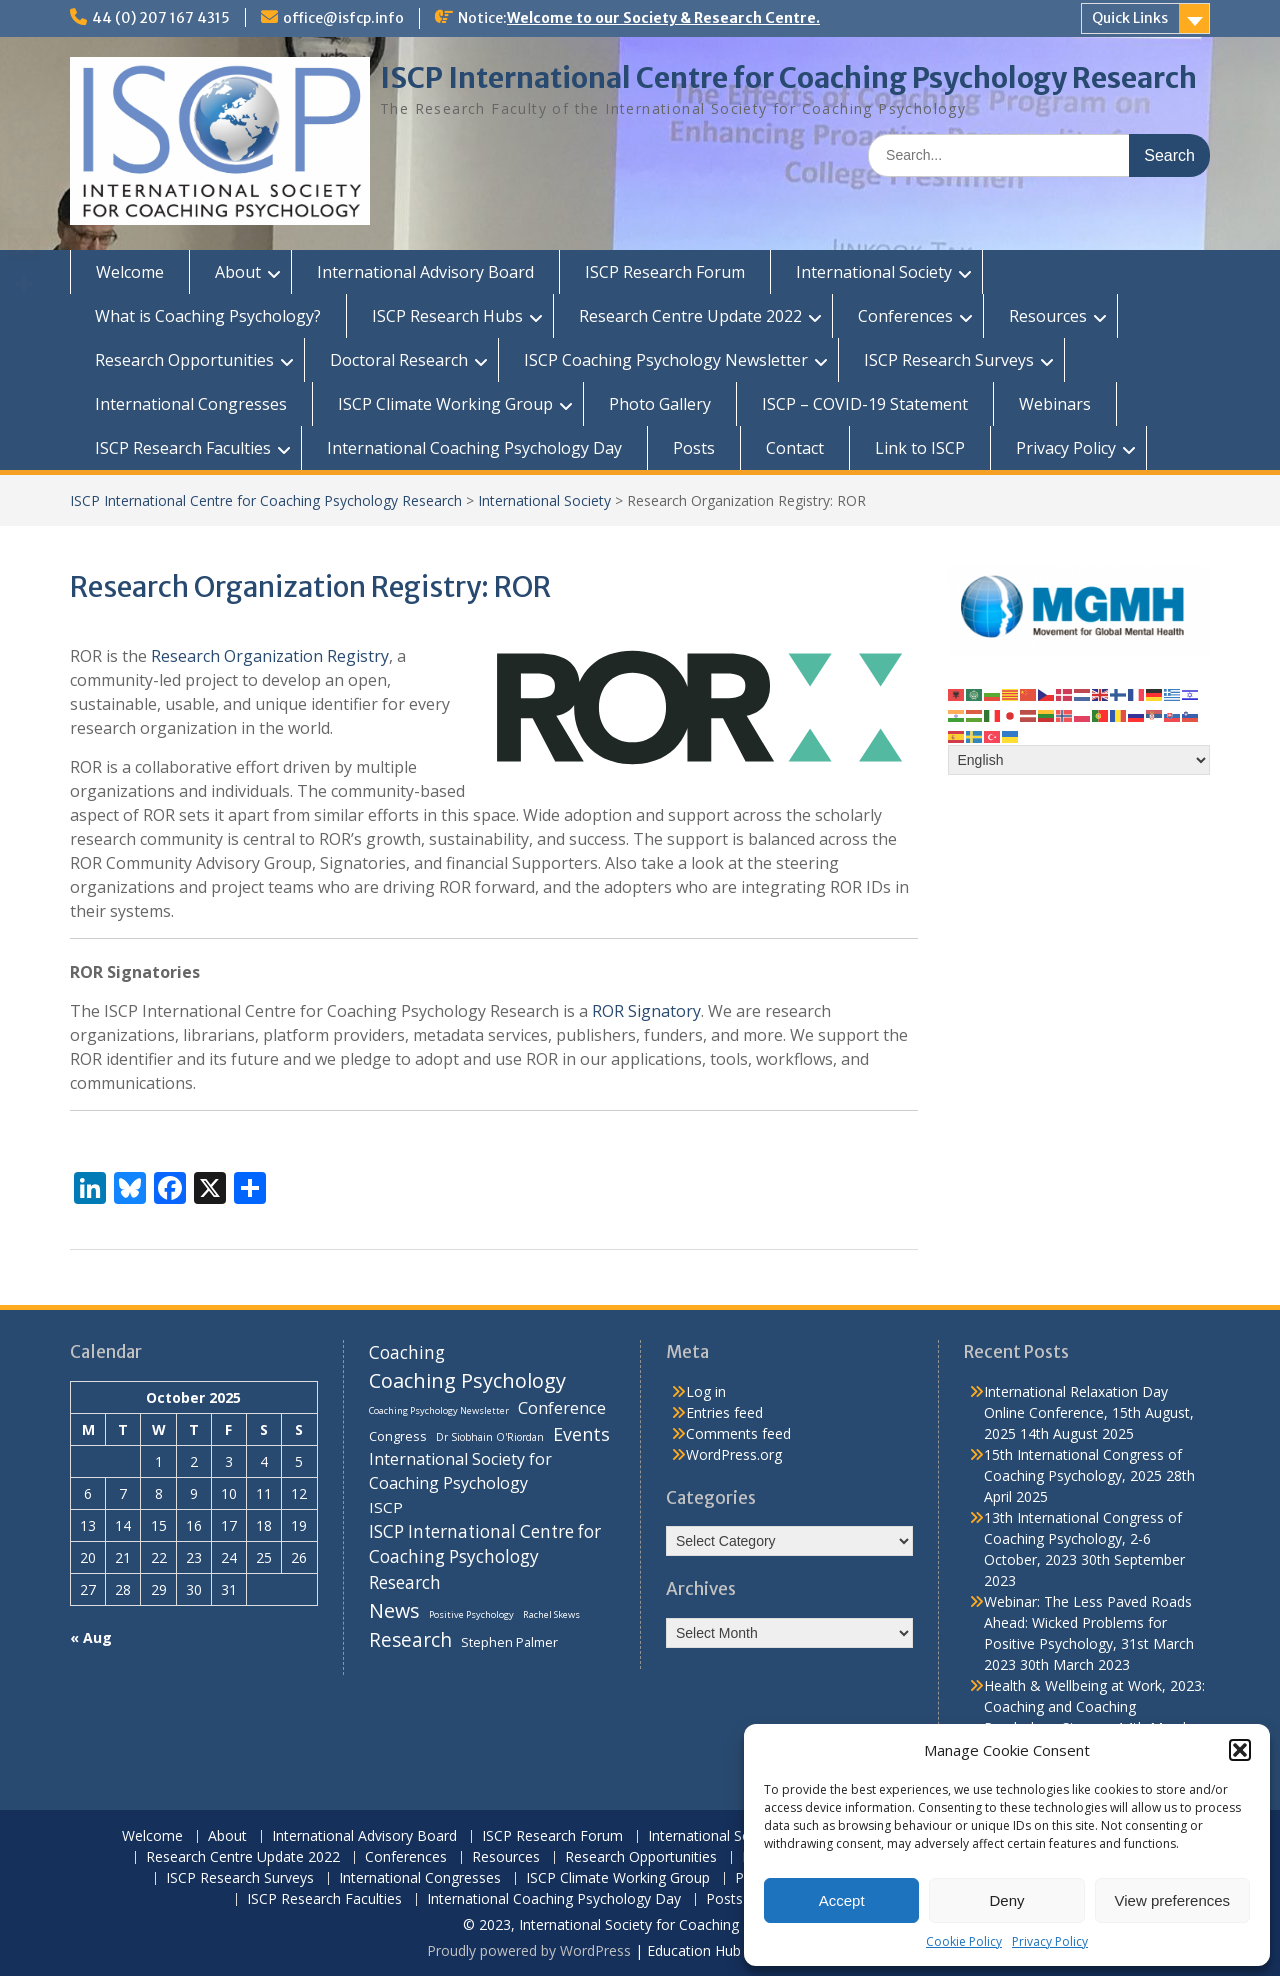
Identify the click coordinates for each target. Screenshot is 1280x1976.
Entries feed (724, 1412)
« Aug (91, 1637)
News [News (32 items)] (394, 1610)
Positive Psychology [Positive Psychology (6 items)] (471, 1614)
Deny (1006, 1900)
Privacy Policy (1050, 1941)
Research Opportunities (184, 360)
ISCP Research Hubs (447, 316)
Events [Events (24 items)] (581, 1434)
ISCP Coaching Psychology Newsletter (666, 360)
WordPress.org (734, 1454)
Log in (706, 1391)
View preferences (1173, 1900)
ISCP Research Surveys (949, 360)
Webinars (1055, 404)
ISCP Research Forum (665, 272)
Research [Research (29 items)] (410, 1640)
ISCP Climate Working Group (445, 404)
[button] (1240, 1750)
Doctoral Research (399, 360)
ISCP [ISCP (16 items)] (386, 1507)
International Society (874, 272)
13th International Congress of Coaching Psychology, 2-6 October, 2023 (1083, 1538)
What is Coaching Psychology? (208, 316)
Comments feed (738, 1433)
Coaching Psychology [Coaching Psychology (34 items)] (467, 1380)
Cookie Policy (964, 1941)
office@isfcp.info (343, 18)
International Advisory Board (425, 272)
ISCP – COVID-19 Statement (865, 404)
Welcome (130, 272)
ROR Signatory (646, 1011)
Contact (795, 448)
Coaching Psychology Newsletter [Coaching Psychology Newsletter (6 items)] (439, 1410)
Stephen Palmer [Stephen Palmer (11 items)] (509, 1642)
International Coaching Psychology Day (474, 448)
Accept (842, 1900)
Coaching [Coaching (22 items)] (407, 1352)
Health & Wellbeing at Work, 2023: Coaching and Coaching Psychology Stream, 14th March (1094, 1706)
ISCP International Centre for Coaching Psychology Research (788, 78)
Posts (694, 448)
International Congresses (191, 404)
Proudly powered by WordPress (529, 1950)
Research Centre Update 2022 (690, 316)
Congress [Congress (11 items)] (398, 1436)
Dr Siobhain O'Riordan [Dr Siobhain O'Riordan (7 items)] (490, 1437)
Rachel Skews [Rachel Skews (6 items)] (551, 1614)
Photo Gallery (660, 404)
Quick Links (1130, 18)
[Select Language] (1079, 760)
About (238, 272)
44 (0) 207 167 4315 (161, 18)
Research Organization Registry (270, 656)
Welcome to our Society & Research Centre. (663, 18)
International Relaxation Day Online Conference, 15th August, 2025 (1089, 1412)
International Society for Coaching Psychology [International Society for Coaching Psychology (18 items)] (460, 1471)
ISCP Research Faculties (183, 448)
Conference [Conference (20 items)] (562, 1407)
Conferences (905, 316)
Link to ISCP (920, 448)
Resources (1048, 316)
